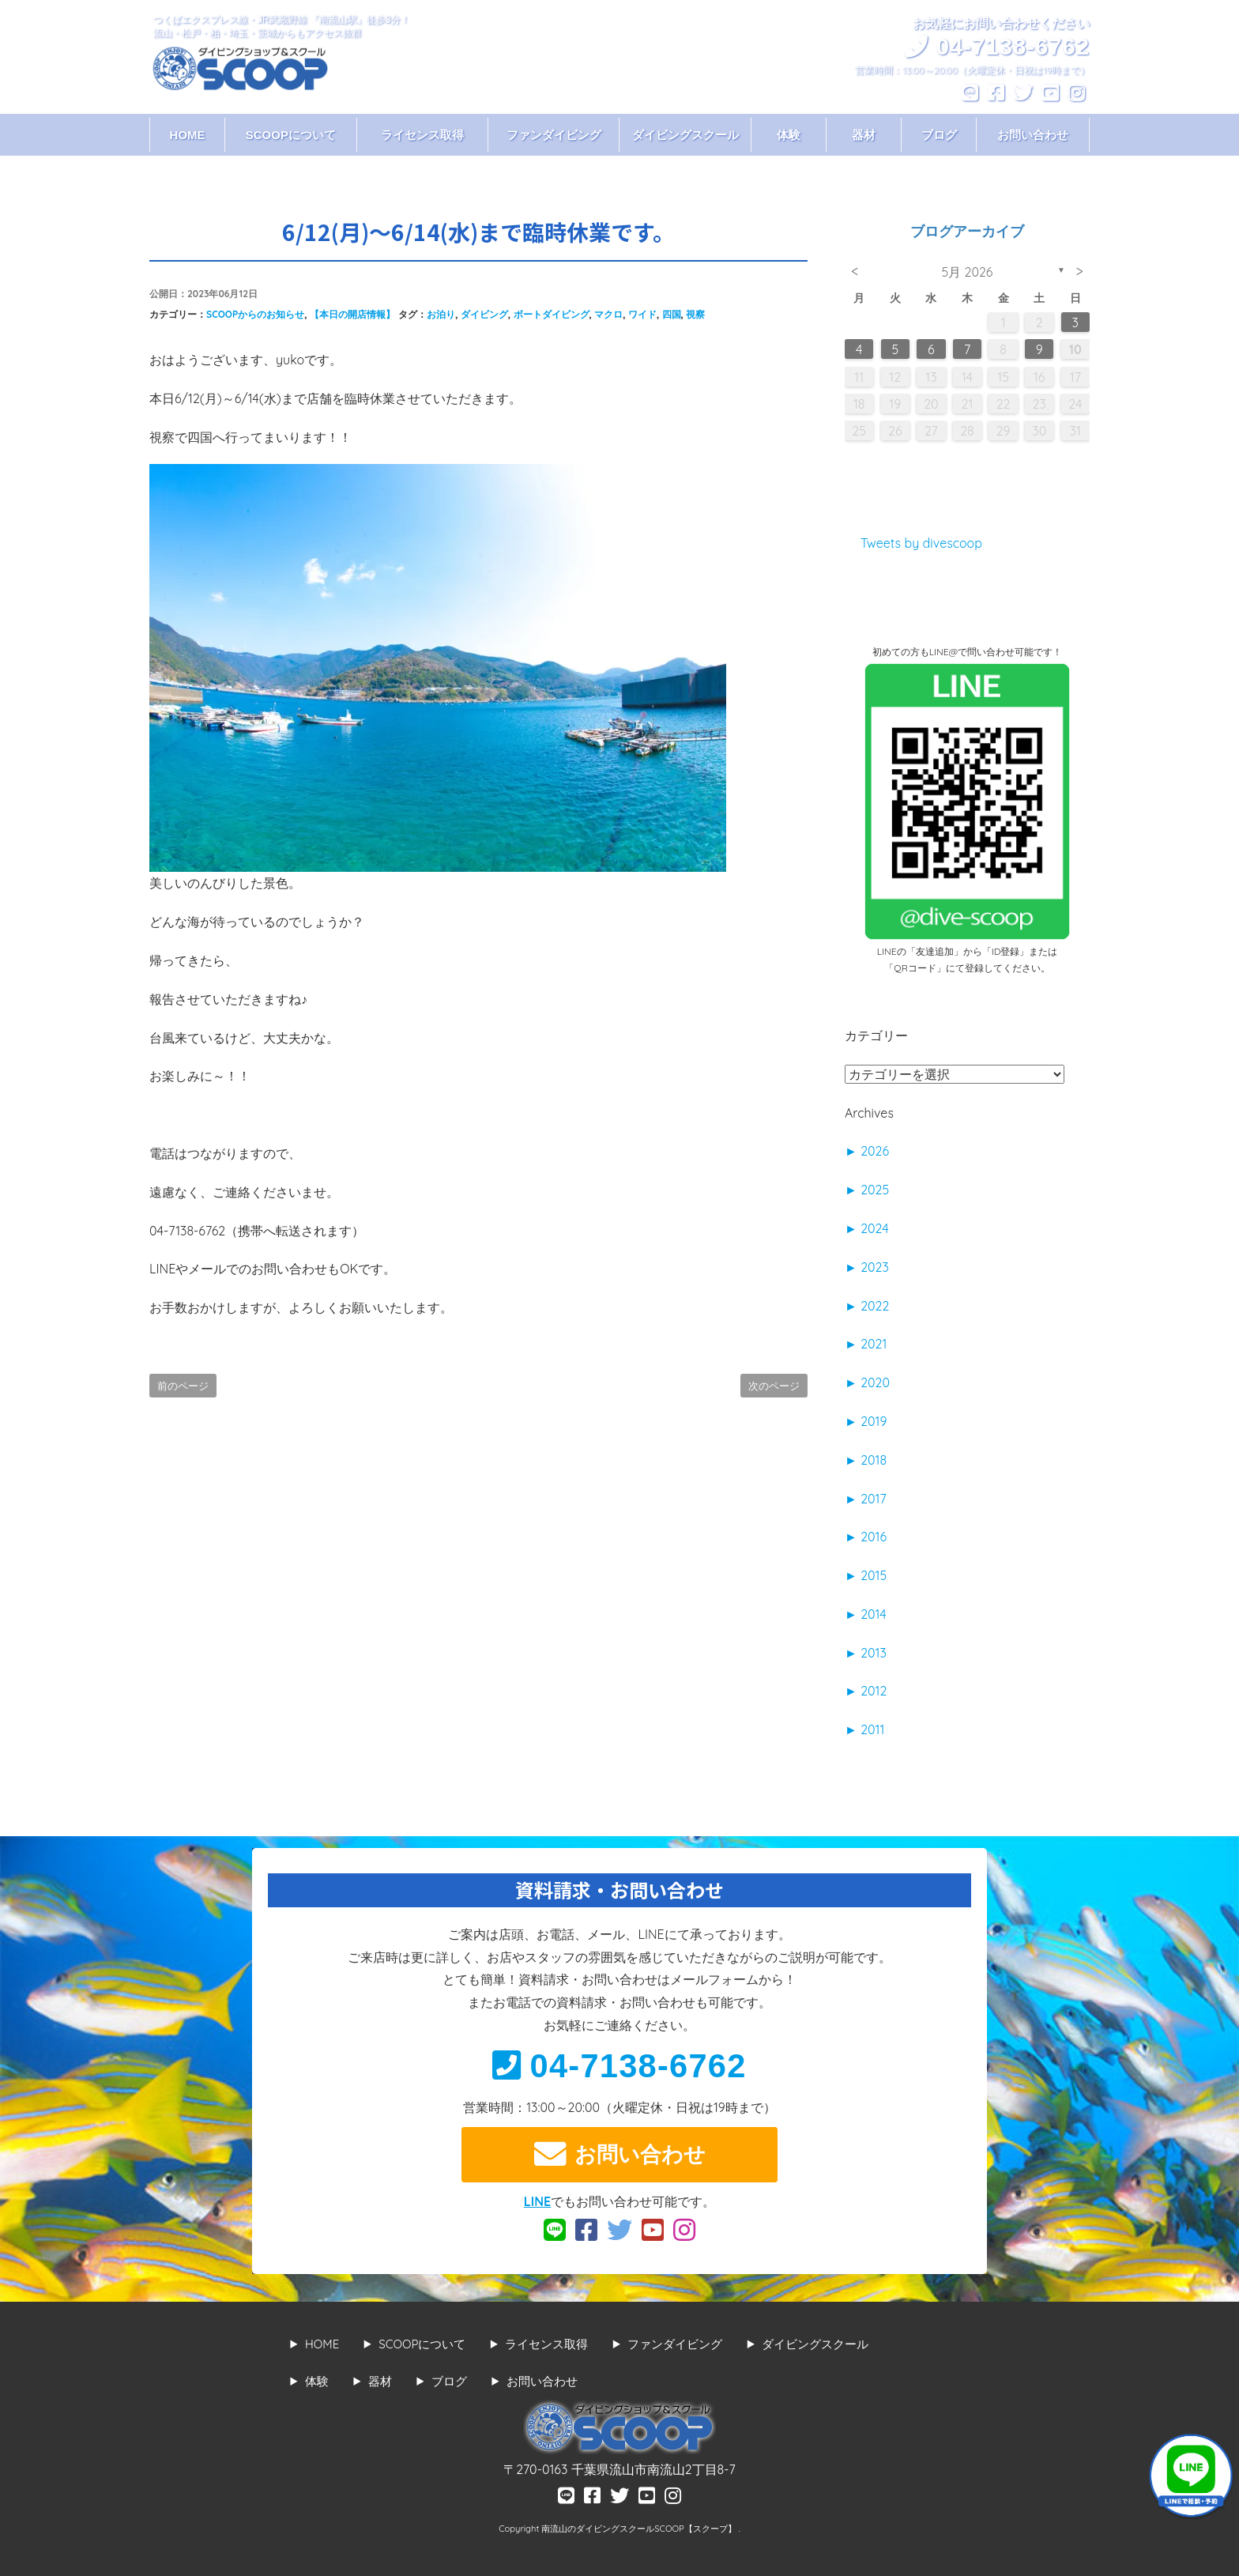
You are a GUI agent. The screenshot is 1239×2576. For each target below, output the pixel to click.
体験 (788, 134)
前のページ (183, 1385)
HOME (187, 134)
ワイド (642, 314)
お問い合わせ (1032, 134)
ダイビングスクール (685, 134)
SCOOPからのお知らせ (255, 314)
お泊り (441, 314)
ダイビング (484, 314)
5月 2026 (967, 272)
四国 (671, 314)
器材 (864, 134)
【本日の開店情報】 (352, 314)
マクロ (608, 314)
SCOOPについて (291, 134)
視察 (695, 314)
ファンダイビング (554, 134)
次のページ (774, 1385)
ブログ (939, 134)
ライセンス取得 (422, 134)
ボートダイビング (551, 314)
